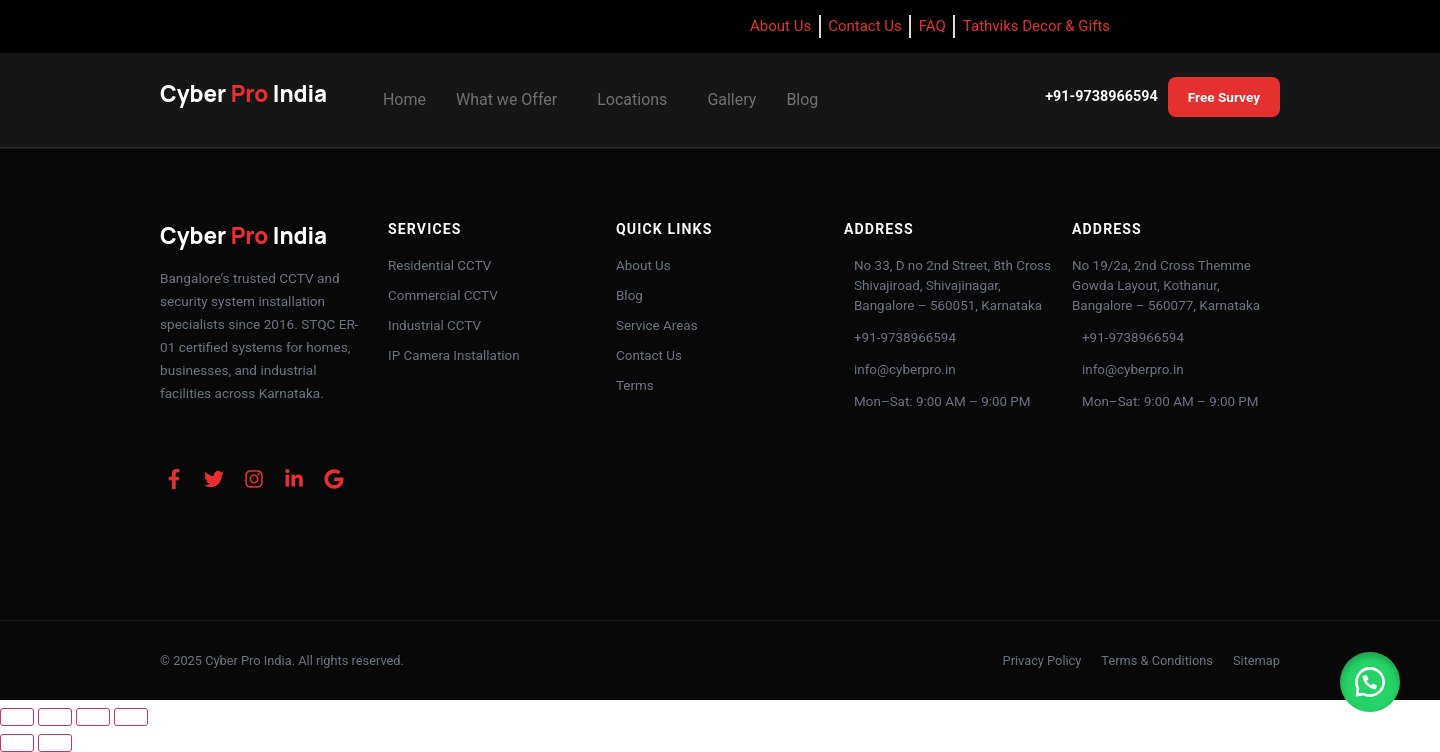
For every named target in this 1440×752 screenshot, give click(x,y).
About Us (643, 265)
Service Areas (657, 325)
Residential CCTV (439, 265)
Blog (802, 99)
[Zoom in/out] (17, 717)
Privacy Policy (1042, 660)
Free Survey (1224, 97)
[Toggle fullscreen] (55, 717)
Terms (635, 385)
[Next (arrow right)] (55, 743)
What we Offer (506, 99)
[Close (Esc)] (131, 717)
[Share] (93, 717)
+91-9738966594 (1101, 96)
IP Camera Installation (454, 355)
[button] (511, 100)
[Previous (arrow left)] (17, 743)
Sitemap (1256, 660)
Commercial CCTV (443, 295)
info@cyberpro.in (905, 369)
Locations (632, 99)
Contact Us (649, 355)
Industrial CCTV (434, 325)
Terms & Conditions (1157, 660)
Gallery (731, 99)
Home (404, 99)
